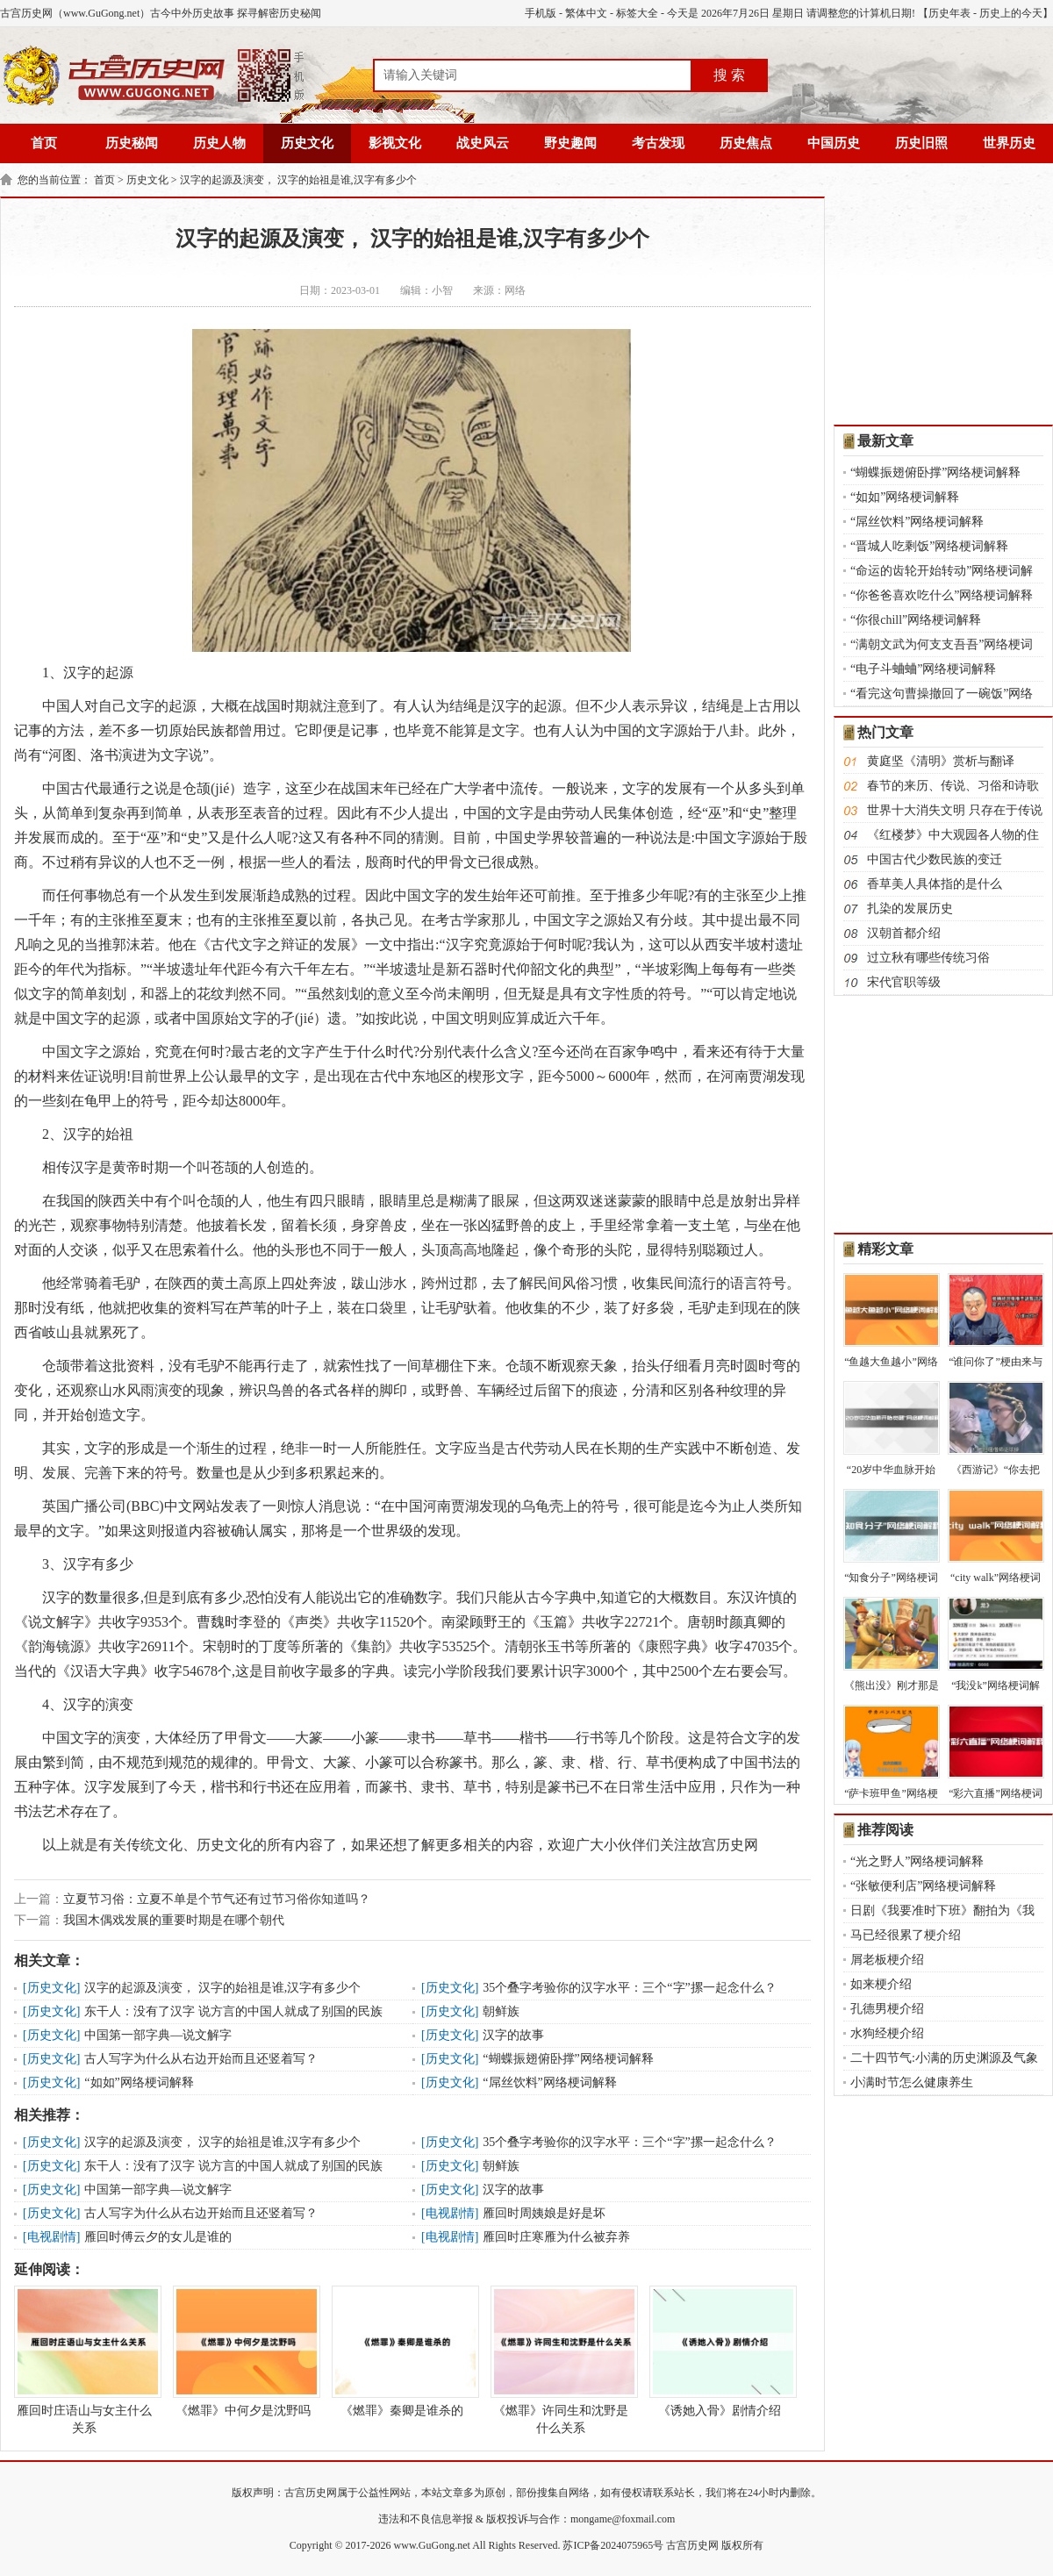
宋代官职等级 (904, 982)
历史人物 (219, 143)
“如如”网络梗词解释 (138, 2082)
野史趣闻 (570, 143)
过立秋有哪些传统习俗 (928, 957)
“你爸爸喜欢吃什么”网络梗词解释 (941, 595)
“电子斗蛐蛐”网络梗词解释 (923, 669)
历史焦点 (746, 143)
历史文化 (307, 143)
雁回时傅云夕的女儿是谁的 (158, 2236)
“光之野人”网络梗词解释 (917, 1861)
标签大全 (637, 13)
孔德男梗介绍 (887, 2008)
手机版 (540, 13)
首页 (44, 143)
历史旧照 (921, 143)
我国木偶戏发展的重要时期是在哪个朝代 (173, 1920)
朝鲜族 (501, 2011)
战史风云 (482, 143)
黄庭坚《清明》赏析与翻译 (940, 761)
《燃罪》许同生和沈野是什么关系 (561, 2360)
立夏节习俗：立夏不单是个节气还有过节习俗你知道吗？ (216, 1899)
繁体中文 (586, 13)
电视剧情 (450, 2213)
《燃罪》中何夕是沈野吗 (243, 2351)
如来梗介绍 (881, 1984)
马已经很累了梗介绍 (905, 1935)
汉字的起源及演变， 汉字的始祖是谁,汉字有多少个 (298, 180)
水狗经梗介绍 (887, 2033)
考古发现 (658, 143)
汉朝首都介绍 (904, 933)
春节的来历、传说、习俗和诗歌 (953, 785)
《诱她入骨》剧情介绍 (719, 2351)
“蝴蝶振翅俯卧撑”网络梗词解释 (568, 2058)
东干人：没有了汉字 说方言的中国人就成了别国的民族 (233, 2011)
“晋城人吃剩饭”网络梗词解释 (929, 546)
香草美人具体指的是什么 (934, 884)
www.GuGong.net (432, 2545)
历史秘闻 (131, 143)
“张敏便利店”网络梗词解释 (923, 1886)
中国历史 (833, 143)
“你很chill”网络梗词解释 (915, 619)
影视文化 (395, 143)
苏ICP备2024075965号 (612, 2545)
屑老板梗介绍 (887, 1959)
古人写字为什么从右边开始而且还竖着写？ (201, 2058)
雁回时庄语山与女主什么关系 (84, 2360)
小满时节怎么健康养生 (911, 2082)
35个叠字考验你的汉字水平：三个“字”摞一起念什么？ (629, 1987)
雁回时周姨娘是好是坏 (544, 2213)
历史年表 (949, 13)
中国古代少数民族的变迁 (934, 859)
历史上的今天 (1010, 13)
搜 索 (729, 75)
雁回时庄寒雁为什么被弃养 (556, 2236)
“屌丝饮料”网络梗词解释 (549, 2082)
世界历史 (1009, 143)
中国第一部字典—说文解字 (158, 2035)
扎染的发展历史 (910, 908)
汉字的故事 (513, 2035)
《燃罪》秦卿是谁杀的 (402, 2351)
